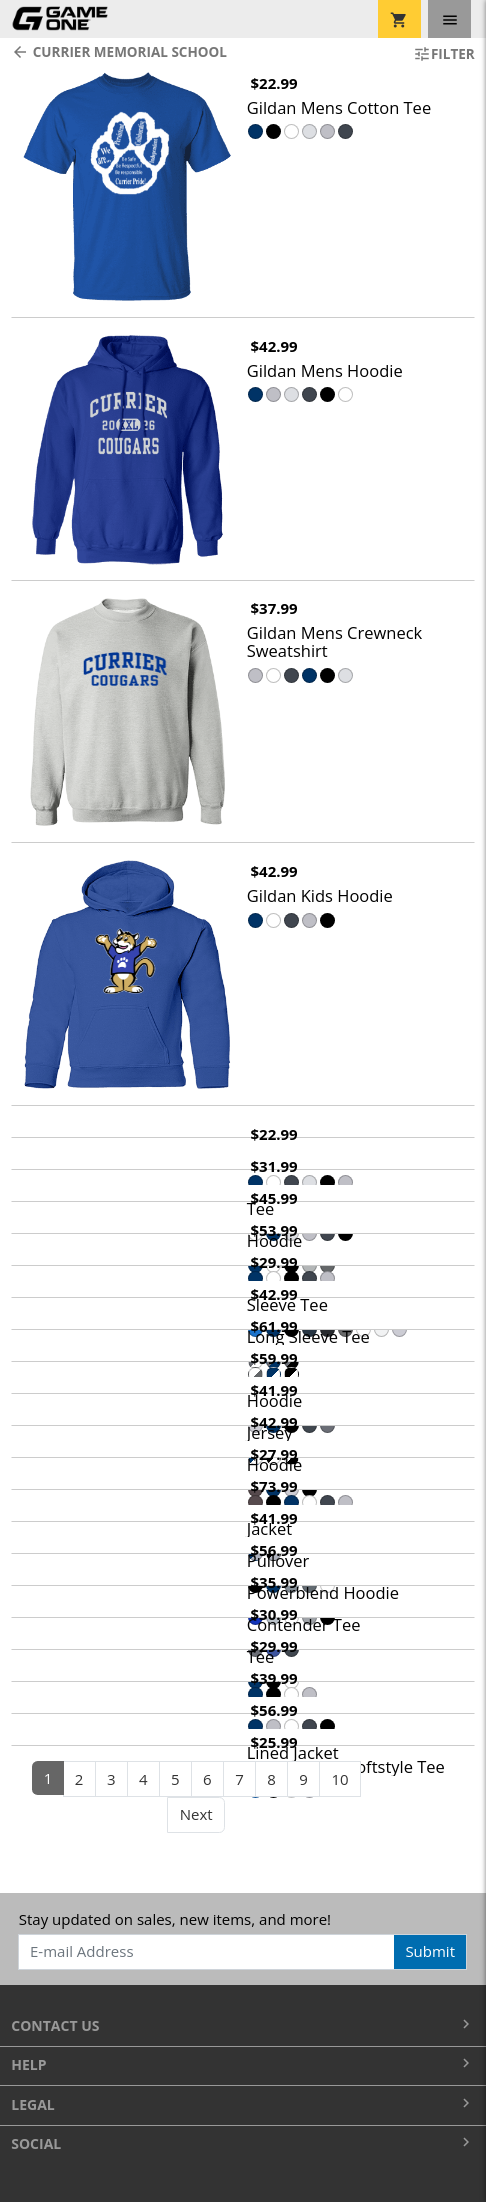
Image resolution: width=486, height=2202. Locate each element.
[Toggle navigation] (449, 19)
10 (339, 1779)
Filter (444, 54)
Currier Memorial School (119, 52)
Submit (430, 1951)
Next (196, 1814)
